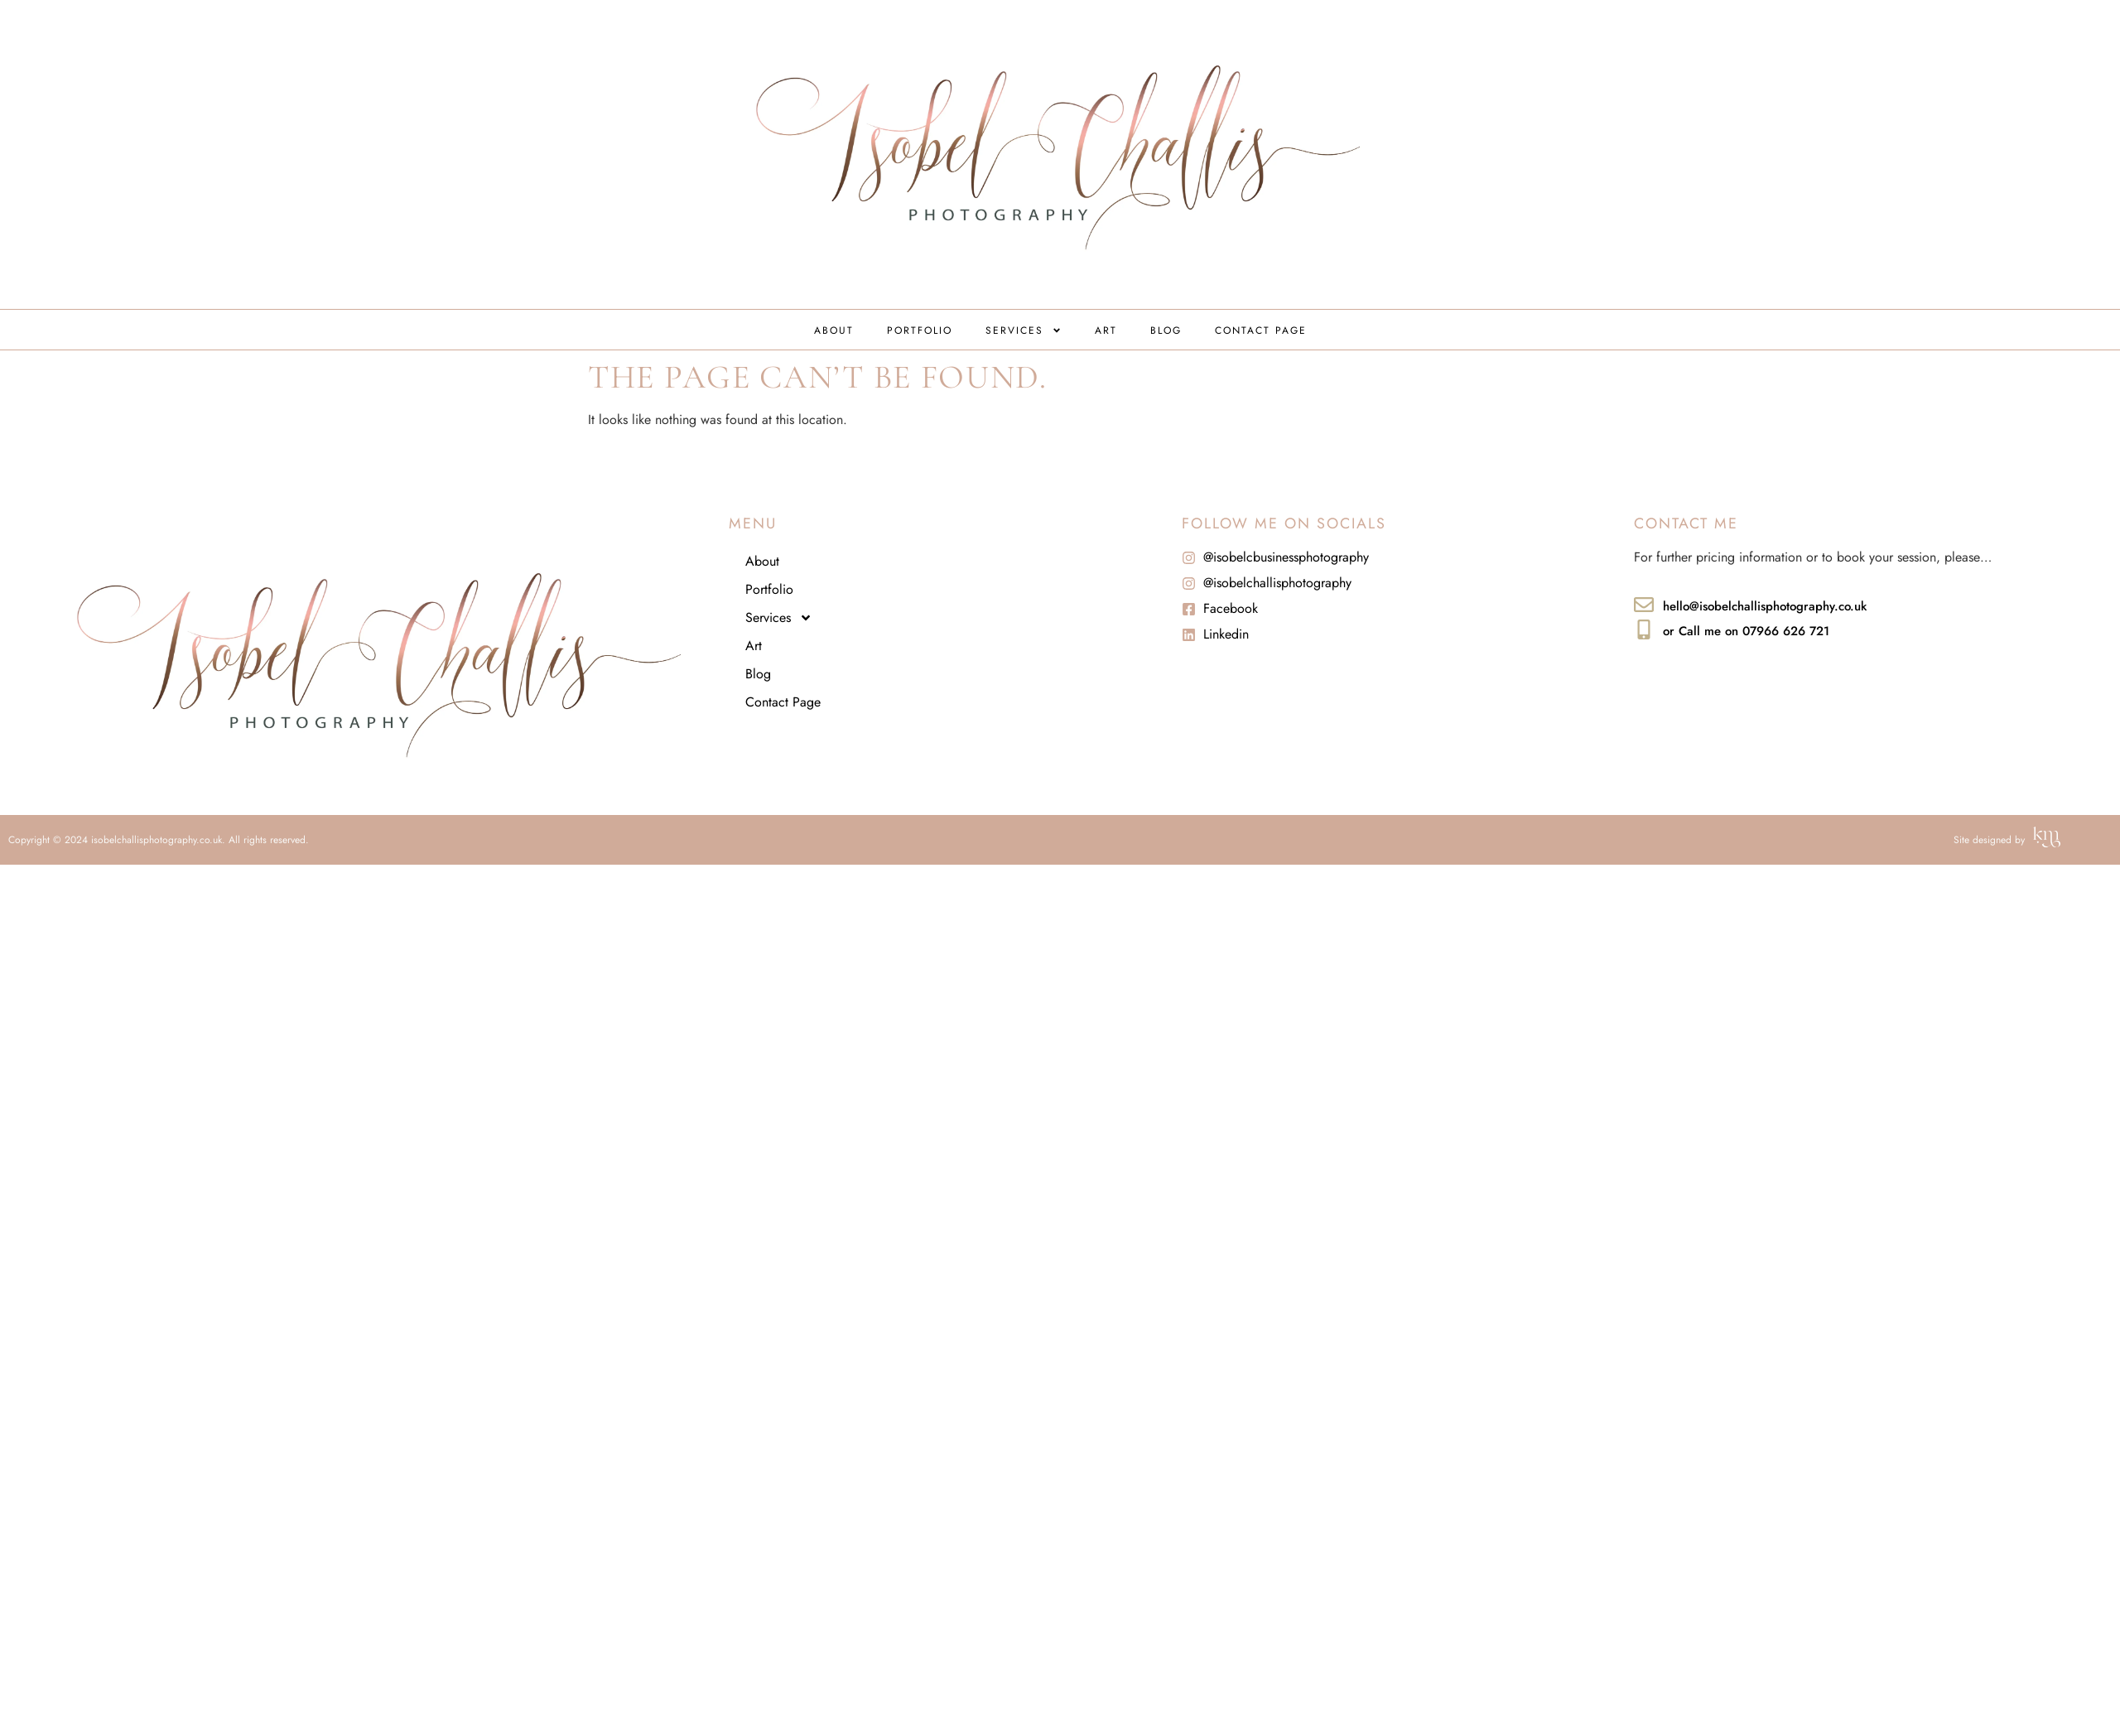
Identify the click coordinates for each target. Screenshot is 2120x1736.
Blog (1166, 330)
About (834, 330)
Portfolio (919, 330)
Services (1023, 330)
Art (1106, 330)
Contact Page (1261, 330)
